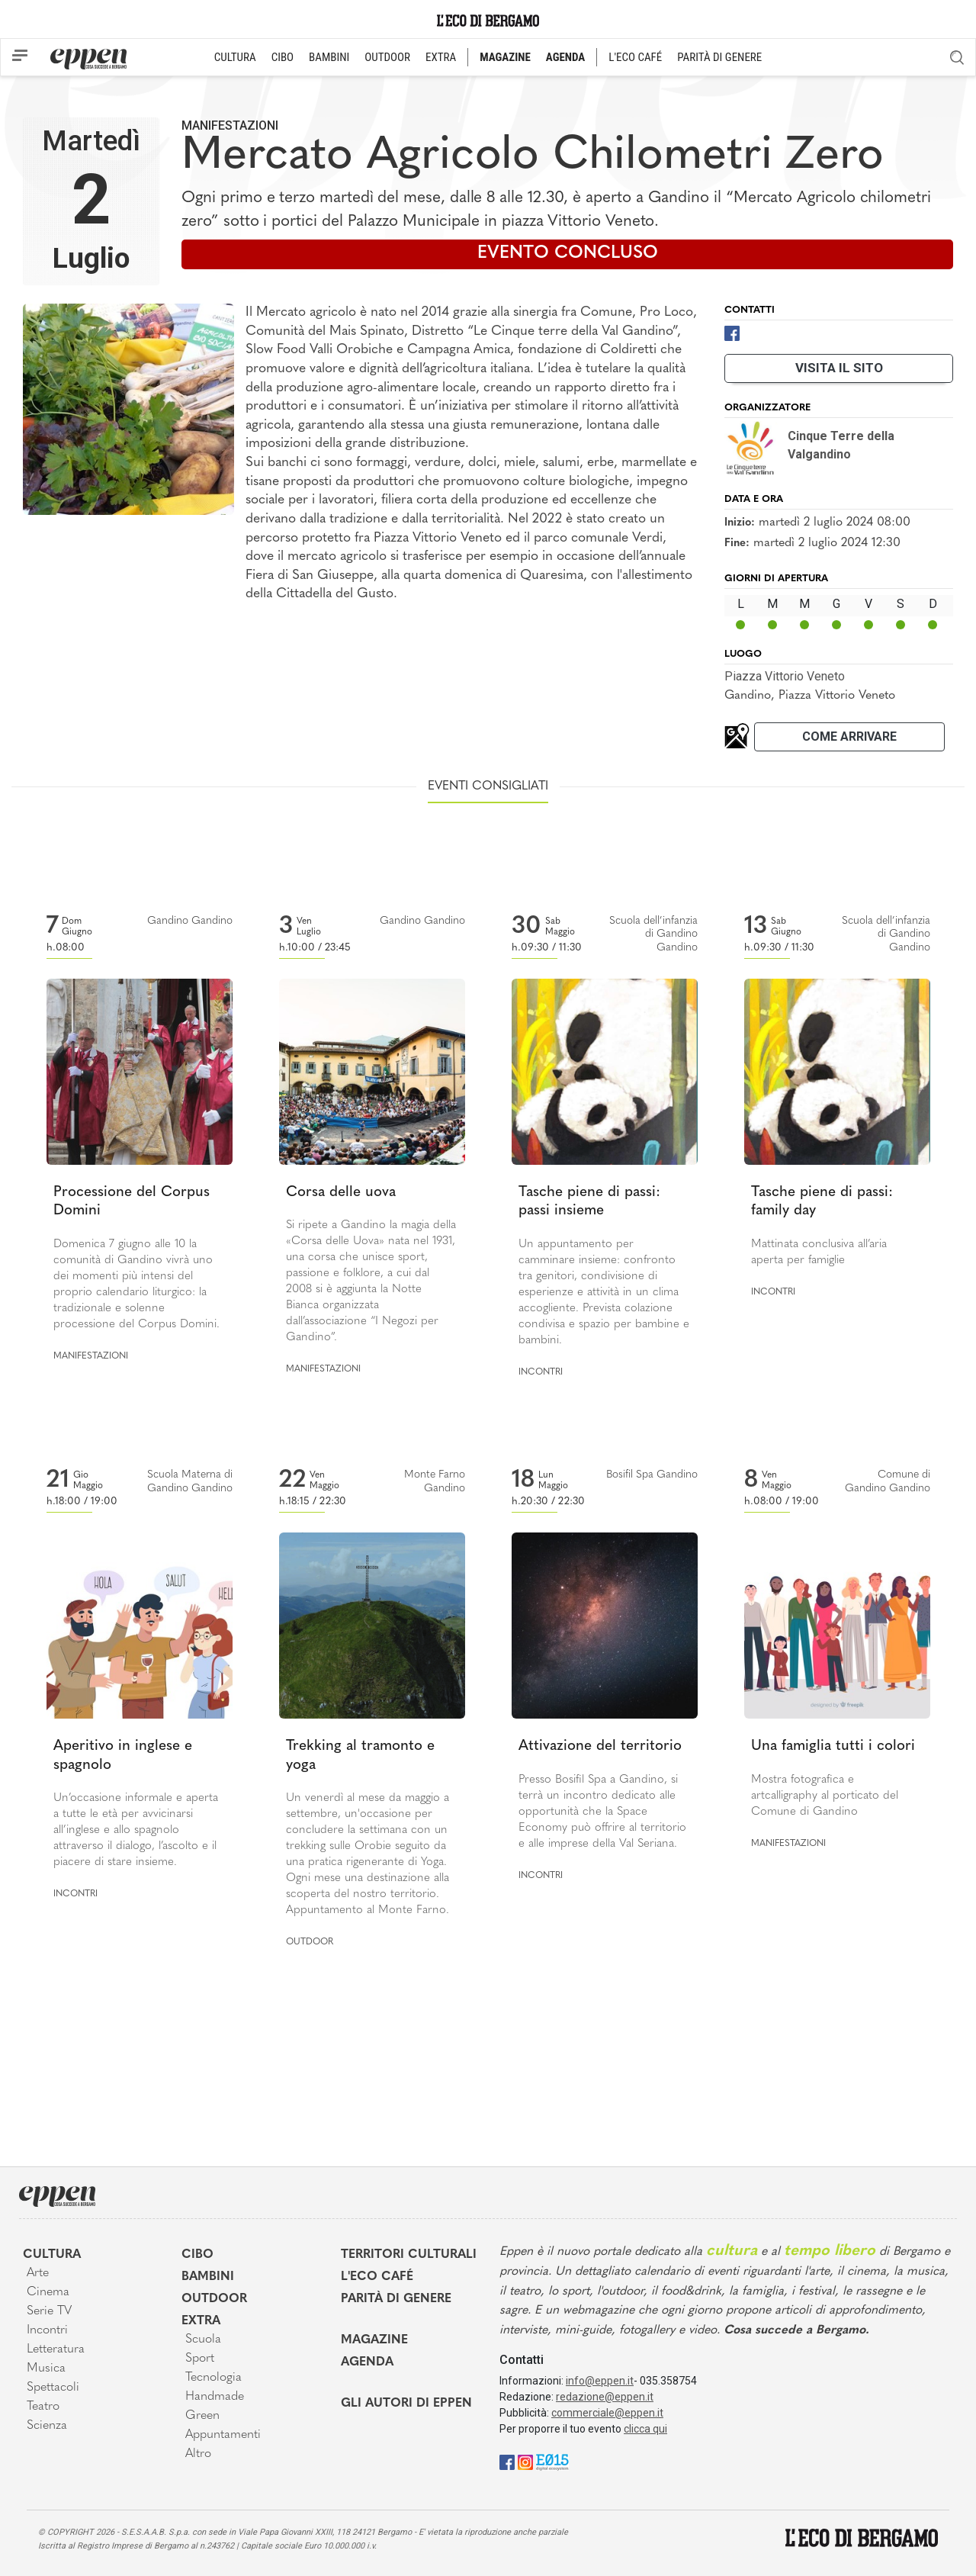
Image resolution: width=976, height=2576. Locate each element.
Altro (198, 2454)
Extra (200, 2321)
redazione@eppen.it (604, 2397)
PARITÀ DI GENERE (719, 57)
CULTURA (235, 57)
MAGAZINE (505, 57)
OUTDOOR (387, 57)
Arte (38, 2273)
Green (202, 2416)
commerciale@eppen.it (607, 2413)
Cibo (197, 2255)
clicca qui (645, 2429)
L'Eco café (377, 2277)
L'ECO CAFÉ (635, 57)
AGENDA (565, 57)
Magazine (374, 2340)
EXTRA (440, 57)
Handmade (214, 2397)
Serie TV (49, 2311)
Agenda (367, 2362)
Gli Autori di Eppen (406, 2404)
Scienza (47, 2426)
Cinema (48, 2292)
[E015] (552, 2461)
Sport (199, 2358)
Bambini (207, 2277)
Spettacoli (53, 2387)
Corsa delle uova (341, 1192)
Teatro (43, 2407)
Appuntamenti (223, 2435)
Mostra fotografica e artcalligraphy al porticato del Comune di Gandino (824, 1796)
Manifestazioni (229, 125)
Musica (46, 2368)
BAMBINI (329, 57)
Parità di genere (396, 2299)
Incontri (540, 1372)
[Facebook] (732, 332)
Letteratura (56, 2349)
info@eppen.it (600, 2381)
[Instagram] (525, 2461)
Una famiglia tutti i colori (833, 1746)
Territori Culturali (409, 2255)
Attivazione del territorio (600, 1746)
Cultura (52, 2255)
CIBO (282, 57)
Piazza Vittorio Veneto (784, 676)
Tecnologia (213, 2378)
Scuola (203, 2339)
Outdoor (309, 1942)
